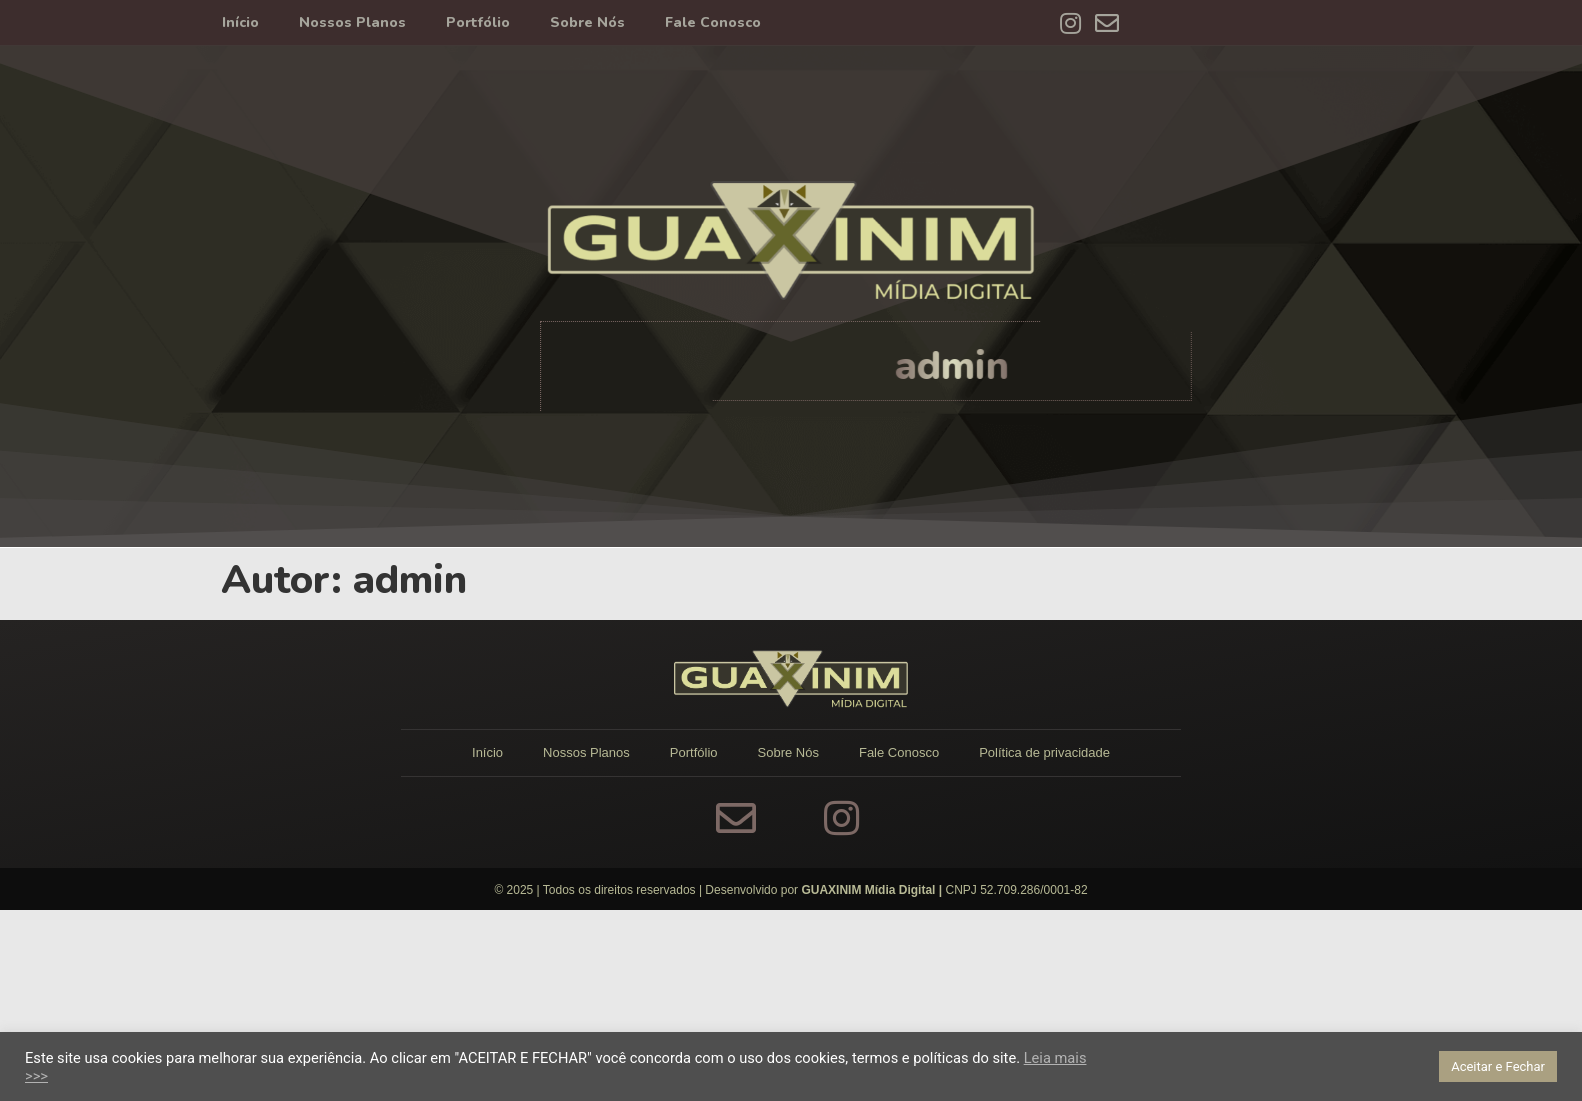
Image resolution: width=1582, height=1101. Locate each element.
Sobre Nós (587, 22)
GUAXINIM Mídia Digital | (873, 890)
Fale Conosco (713, 22)
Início (240, 22)
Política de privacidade (1044, 752)
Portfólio (478, 22)
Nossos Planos (352, 22)
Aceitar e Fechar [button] (1498, 1066)
